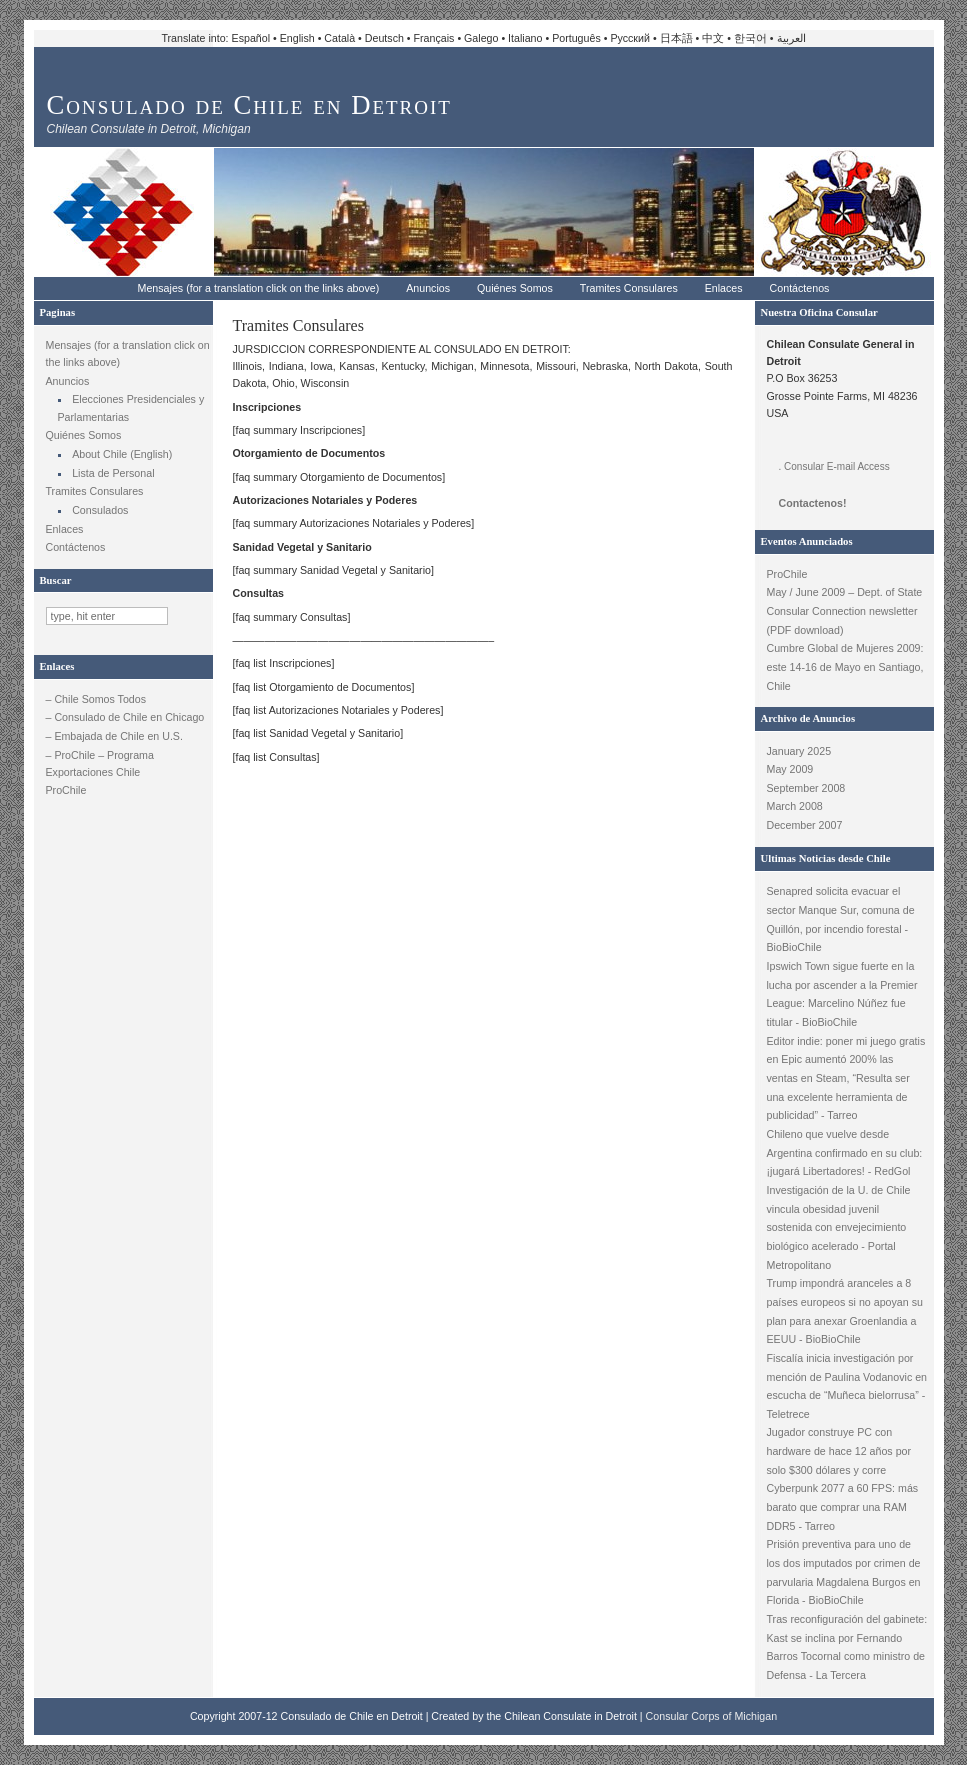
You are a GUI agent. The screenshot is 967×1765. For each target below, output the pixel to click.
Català (339, 38)
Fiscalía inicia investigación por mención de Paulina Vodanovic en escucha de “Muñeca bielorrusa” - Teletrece (847, 1386)
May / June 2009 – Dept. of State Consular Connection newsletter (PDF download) (845, 610)
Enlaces (724, 288)
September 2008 (806, 788)
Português (576, 38)
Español (251, 38)
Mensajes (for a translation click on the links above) (259, 288)
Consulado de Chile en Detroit (249, 105)
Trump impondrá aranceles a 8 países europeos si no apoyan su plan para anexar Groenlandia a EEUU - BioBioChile (845, 1311)
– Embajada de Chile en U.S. (114, 736)
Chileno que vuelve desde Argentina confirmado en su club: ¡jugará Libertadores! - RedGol (845, 1152)
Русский (630, 38)
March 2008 (795, 806)
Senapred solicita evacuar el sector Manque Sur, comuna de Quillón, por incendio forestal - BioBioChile (841, 919)
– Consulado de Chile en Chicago (125, 717)
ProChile (66, 790)
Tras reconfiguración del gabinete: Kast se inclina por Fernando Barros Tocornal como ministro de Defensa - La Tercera (847, 1647)
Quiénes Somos (515, 288)
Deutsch (384, 38)
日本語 (676, 38)
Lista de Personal (113, 473)
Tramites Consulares (629, 288)
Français (434, 38)
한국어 (750, 38)
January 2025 (799, 751)
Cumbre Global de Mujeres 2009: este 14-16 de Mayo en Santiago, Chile (845, 666)
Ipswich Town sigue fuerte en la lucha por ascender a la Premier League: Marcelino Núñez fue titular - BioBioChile (842, 994)
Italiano (525, 38)
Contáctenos (800, 288)
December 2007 (805, 825)
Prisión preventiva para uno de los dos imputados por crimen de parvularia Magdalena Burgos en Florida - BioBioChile (844, 1572)
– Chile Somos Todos (96, 699)
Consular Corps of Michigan (712, 1716)
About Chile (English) (122, 454)
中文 (713, 38)
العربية (791, 38)
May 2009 (790, 769)
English (297, 38)
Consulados (100, 510)
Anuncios (428, 288)
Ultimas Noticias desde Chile (826, 858)
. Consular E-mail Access (834, 466)
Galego (481, 38)
